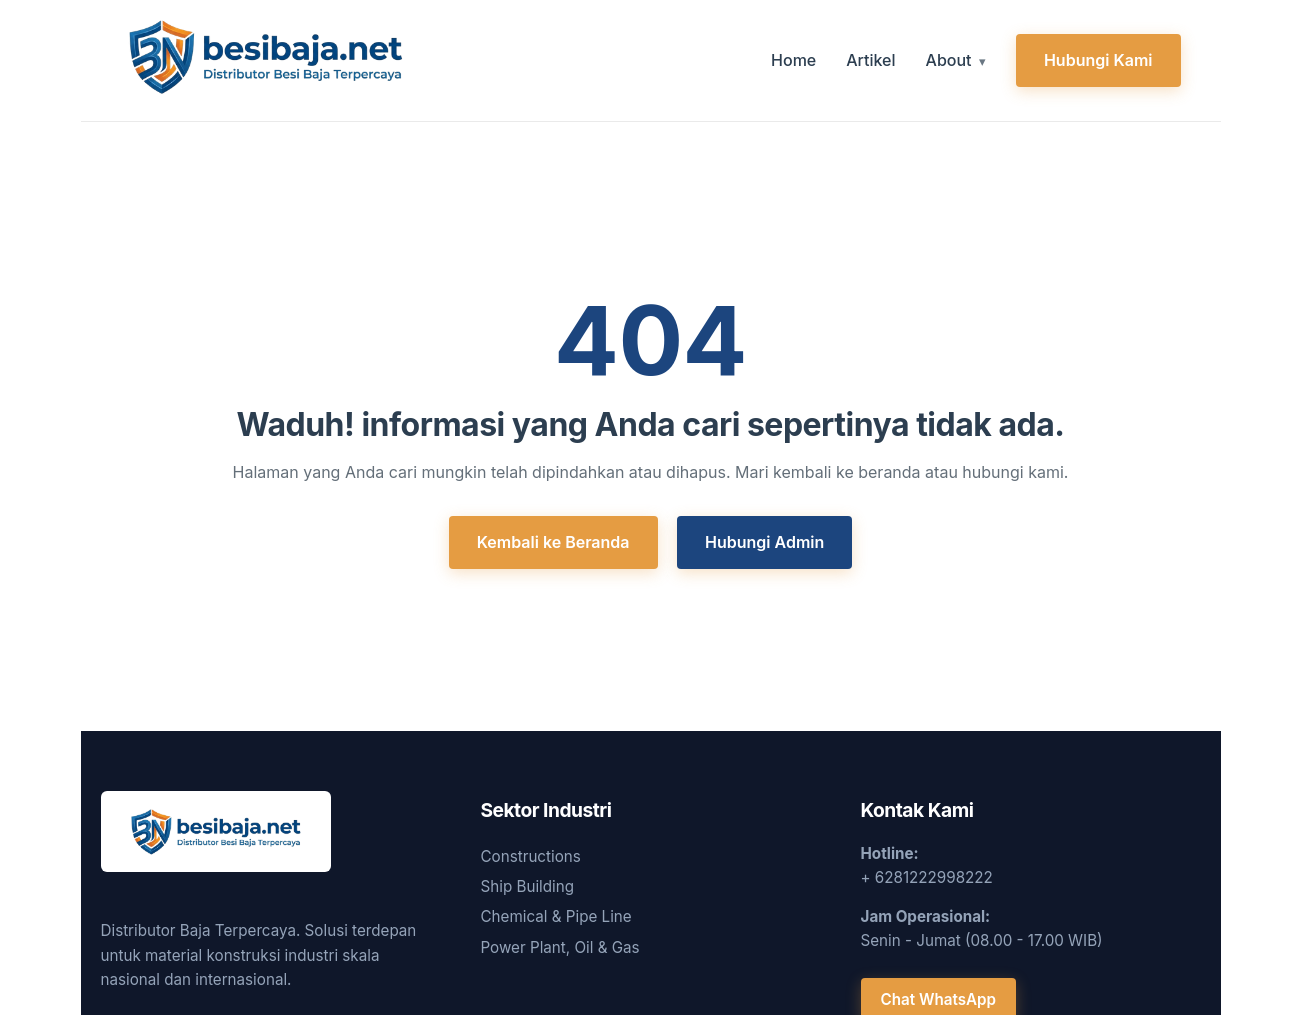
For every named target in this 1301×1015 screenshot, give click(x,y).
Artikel (870, 60)
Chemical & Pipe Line (556, 916)
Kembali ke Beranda (553, 542)
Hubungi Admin (764, 542)
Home (793, 60)
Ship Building (528, 886)
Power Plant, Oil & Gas (560, 947)
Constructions (531, 856)
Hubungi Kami (1098, 60)
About (949, 60)
